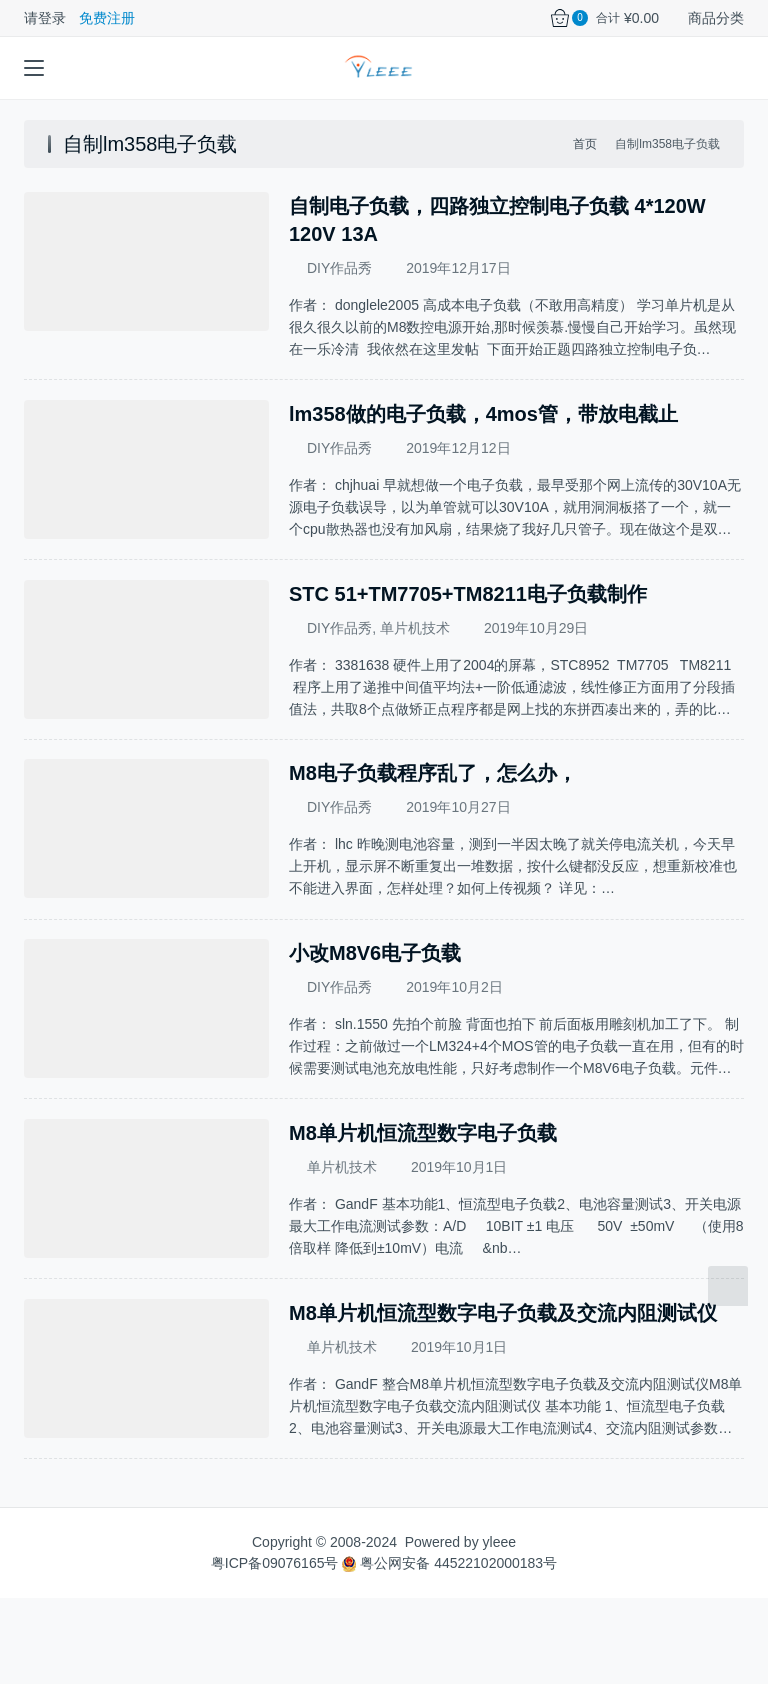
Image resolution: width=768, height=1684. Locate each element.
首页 (585, 144)
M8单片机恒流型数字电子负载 (423, 1191)
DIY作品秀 (339, 268)
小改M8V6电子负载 (375, 997)
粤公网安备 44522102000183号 (449, 1649)
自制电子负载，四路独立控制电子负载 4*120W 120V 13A (497, 220)
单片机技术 (415, 643)
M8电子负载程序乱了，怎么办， (433, 803)
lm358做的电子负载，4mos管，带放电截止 (483, 415)
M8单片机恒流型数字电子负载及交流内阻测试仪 (503, 1385)
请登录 (45, 18)
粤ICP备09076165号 (275, 1649)
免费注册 (107, 18)
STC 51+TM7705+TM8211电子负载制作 (468, 609)
